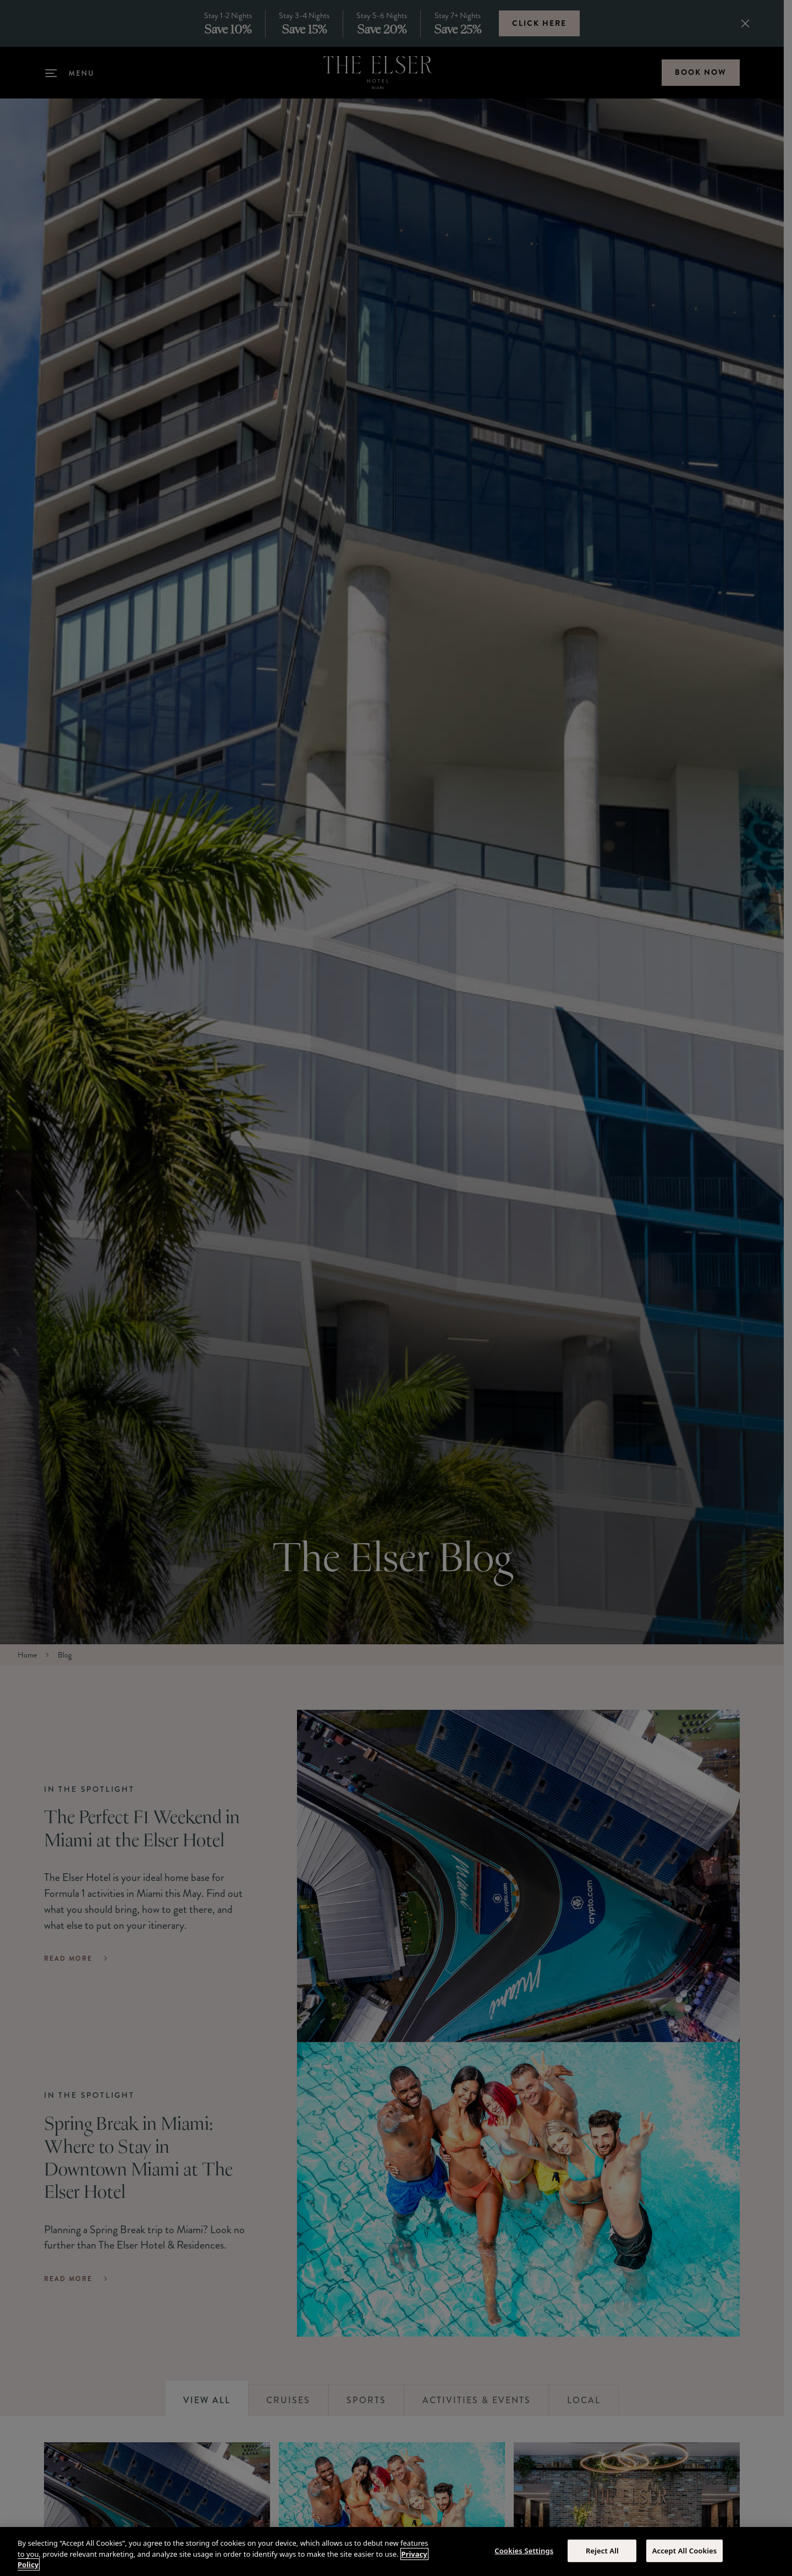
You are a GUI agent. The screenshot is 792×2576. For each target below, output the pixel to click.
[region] (396, 2551)
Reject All (602, 2550)
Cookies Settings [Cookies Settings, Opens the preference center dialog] (523, 2550)
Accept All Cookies (684, 2550)
